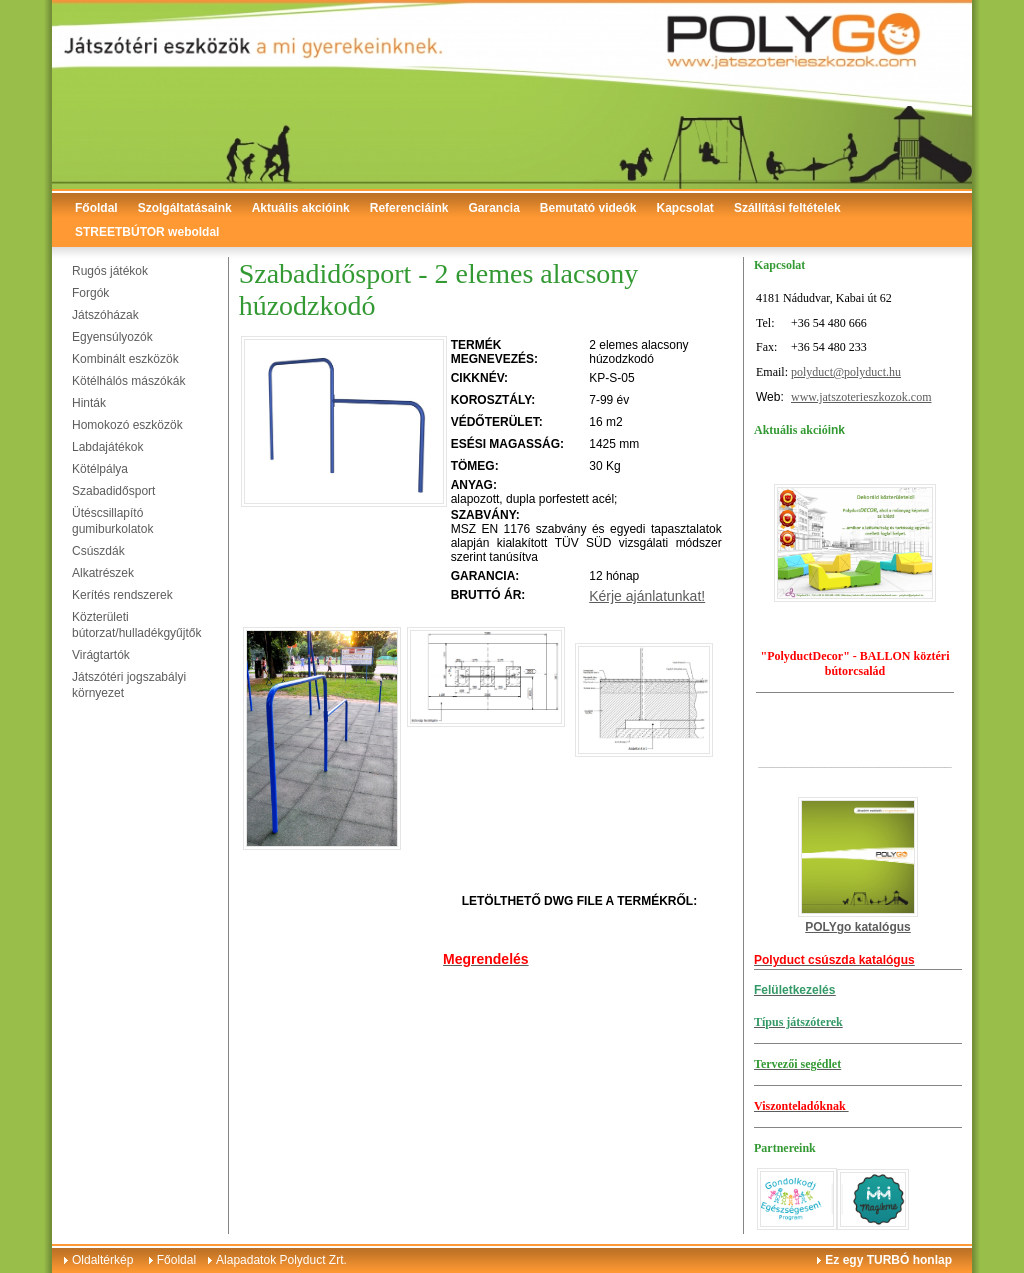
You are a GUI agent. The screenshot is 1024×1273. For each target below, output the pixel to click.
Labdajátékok (107, 447)
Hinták (89, 403)
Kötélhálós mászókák (128, 381)
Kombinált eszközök (125, 359)
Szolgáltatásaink (185, 208)
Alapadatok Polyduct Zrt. (281, 1260)
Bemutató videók (588, 208)
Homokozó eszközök (127, 425)
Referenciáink (409, 208)
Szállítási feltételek (787, 208)
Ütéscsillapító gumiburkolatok (112, 521)
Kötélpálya (100, 469)
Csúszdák (98, 551)
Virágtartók (101, 655)
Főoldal (96, 208)
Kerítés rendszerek (122, 595)
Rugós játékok (110, 271)
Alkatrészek (103, 573)
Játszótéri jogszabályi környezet (129, 685)
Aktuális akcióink (301, 208)
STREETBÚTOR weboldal (147, 232)
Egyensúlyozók (112, 337)
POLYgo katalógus (858, 927)
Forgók (90, 293)
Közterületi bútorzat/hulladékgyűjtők (136, 625)
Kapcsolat (685, 208)
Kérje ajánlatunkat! (647, 596)
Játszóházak (105, 315)
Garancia (493, 208)
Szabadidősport (113, 491)
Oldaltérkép (102, 1260)
